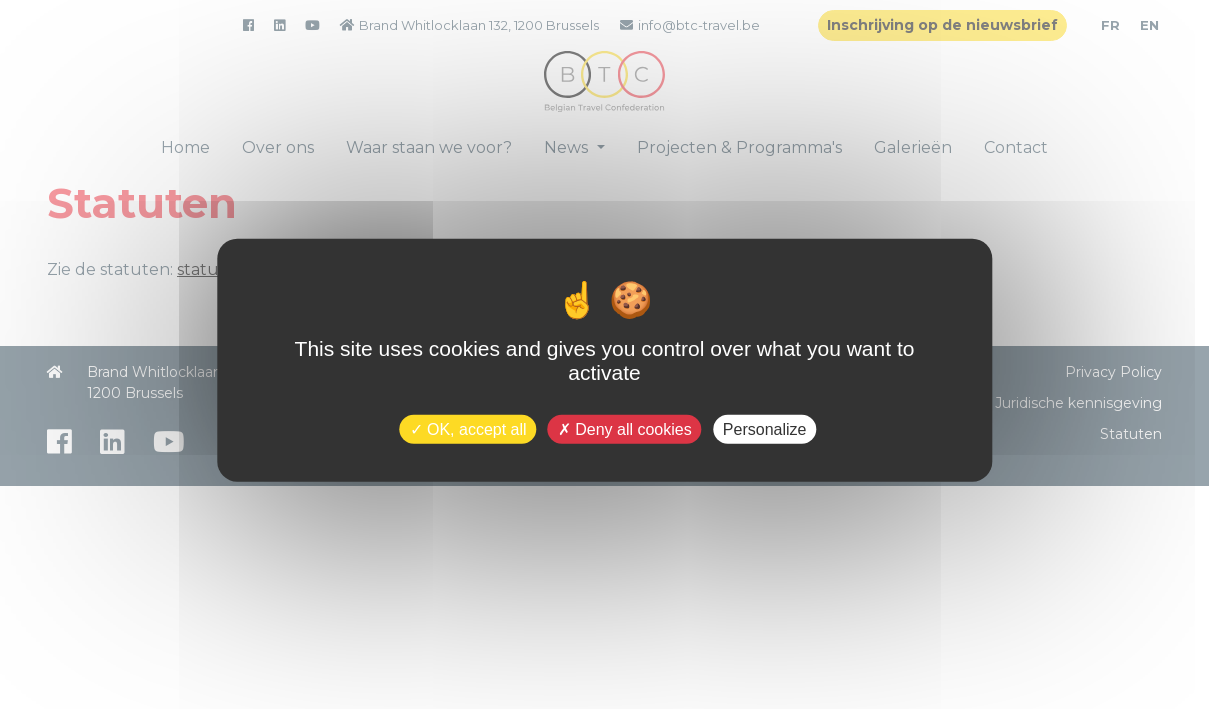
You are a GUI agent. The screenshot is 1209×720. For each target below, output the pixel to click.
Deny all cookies (625, 428)
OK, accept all (468, 428)
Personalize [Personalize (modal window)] (765, 428)
